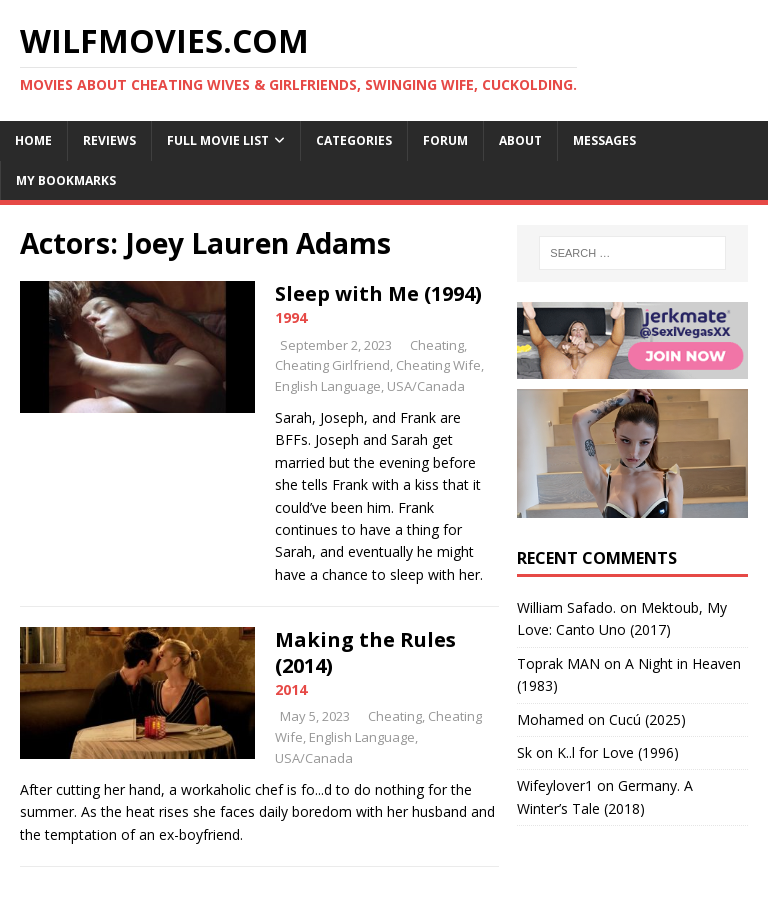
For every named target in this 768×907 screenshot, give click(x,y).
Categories (354, 140)
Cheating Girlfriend (332, 365)
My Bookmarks (66, 180)
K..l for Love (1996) (618, 752)
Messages (604, 140)
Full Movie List (218, 140)
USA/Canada (426, 386)
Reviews (109, 140)
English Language (328, 386)
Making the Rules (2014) (365, 652)
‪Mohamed (550, 719)
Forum (445, 140)
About (520, 140)
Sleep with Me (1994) (378, 293)
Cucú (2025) (647, 719)
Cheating (437, 345)
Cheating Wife (438, 365)
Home (33, 140)
